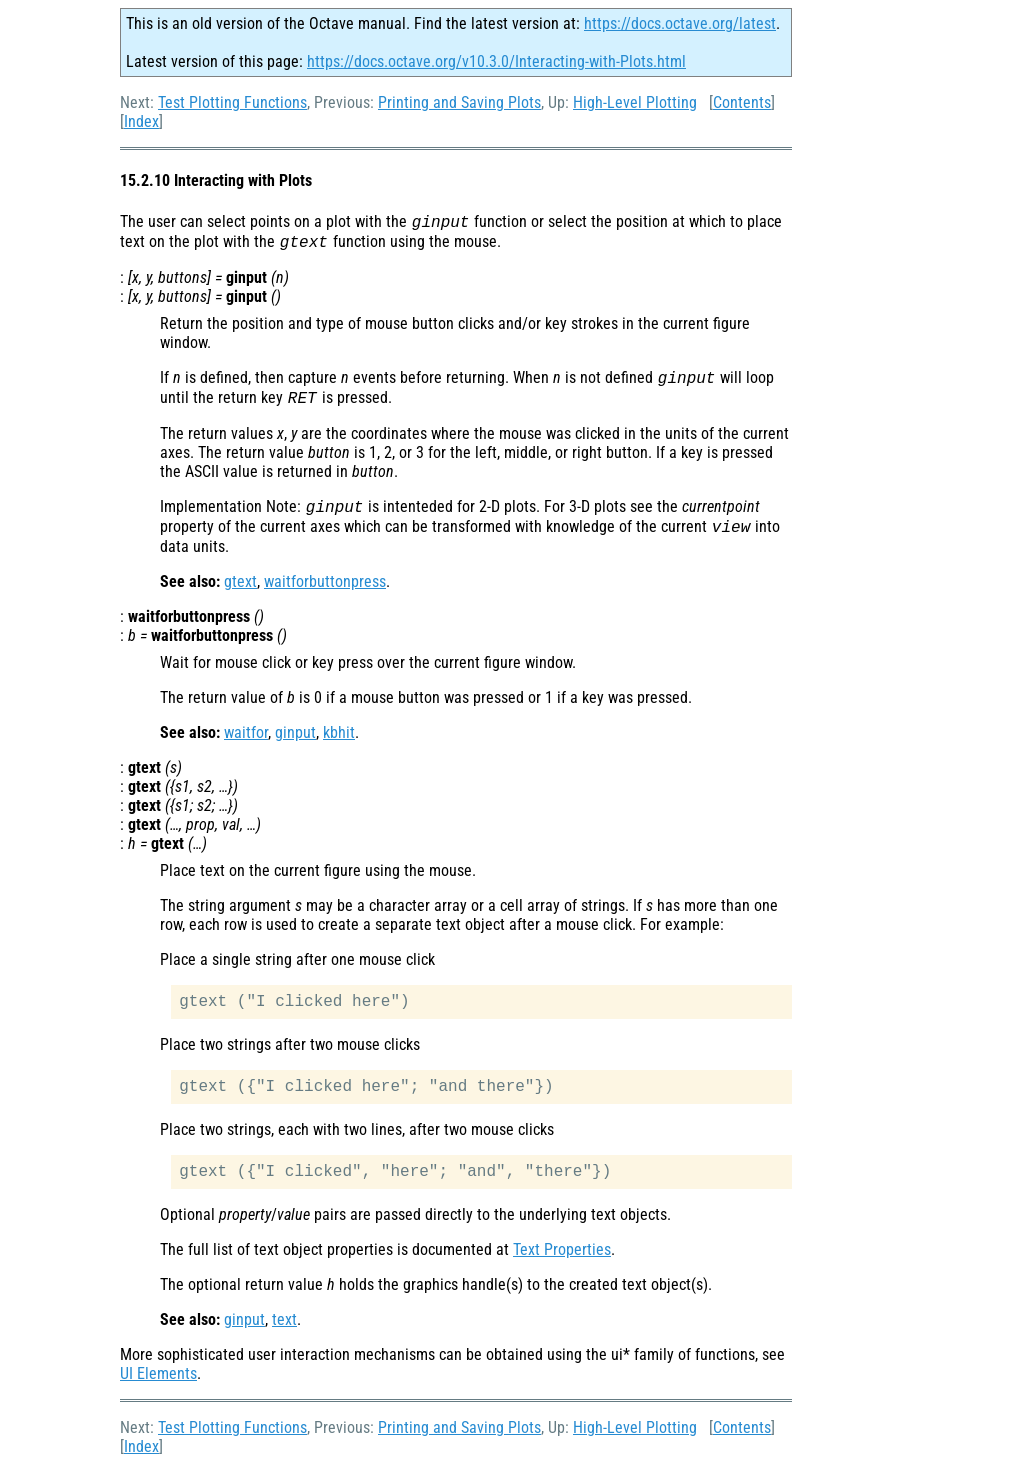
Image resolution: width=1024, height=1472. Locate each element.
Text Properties (562, 1249)
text (284, 1319)
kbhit (339, 732)
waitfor (246, 732)
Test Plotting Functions (232, 102)
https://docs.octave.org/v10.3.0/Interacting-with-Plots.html (496, 61)
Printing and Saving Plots (459, 102)
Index (141, 121)
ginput (295, 732)
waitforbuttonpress (325, 581)
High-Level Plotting (635, 102)
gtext (240, 581)
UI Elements (158, 1373)
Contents (742, 102)
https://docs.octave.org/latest (680, 23)
